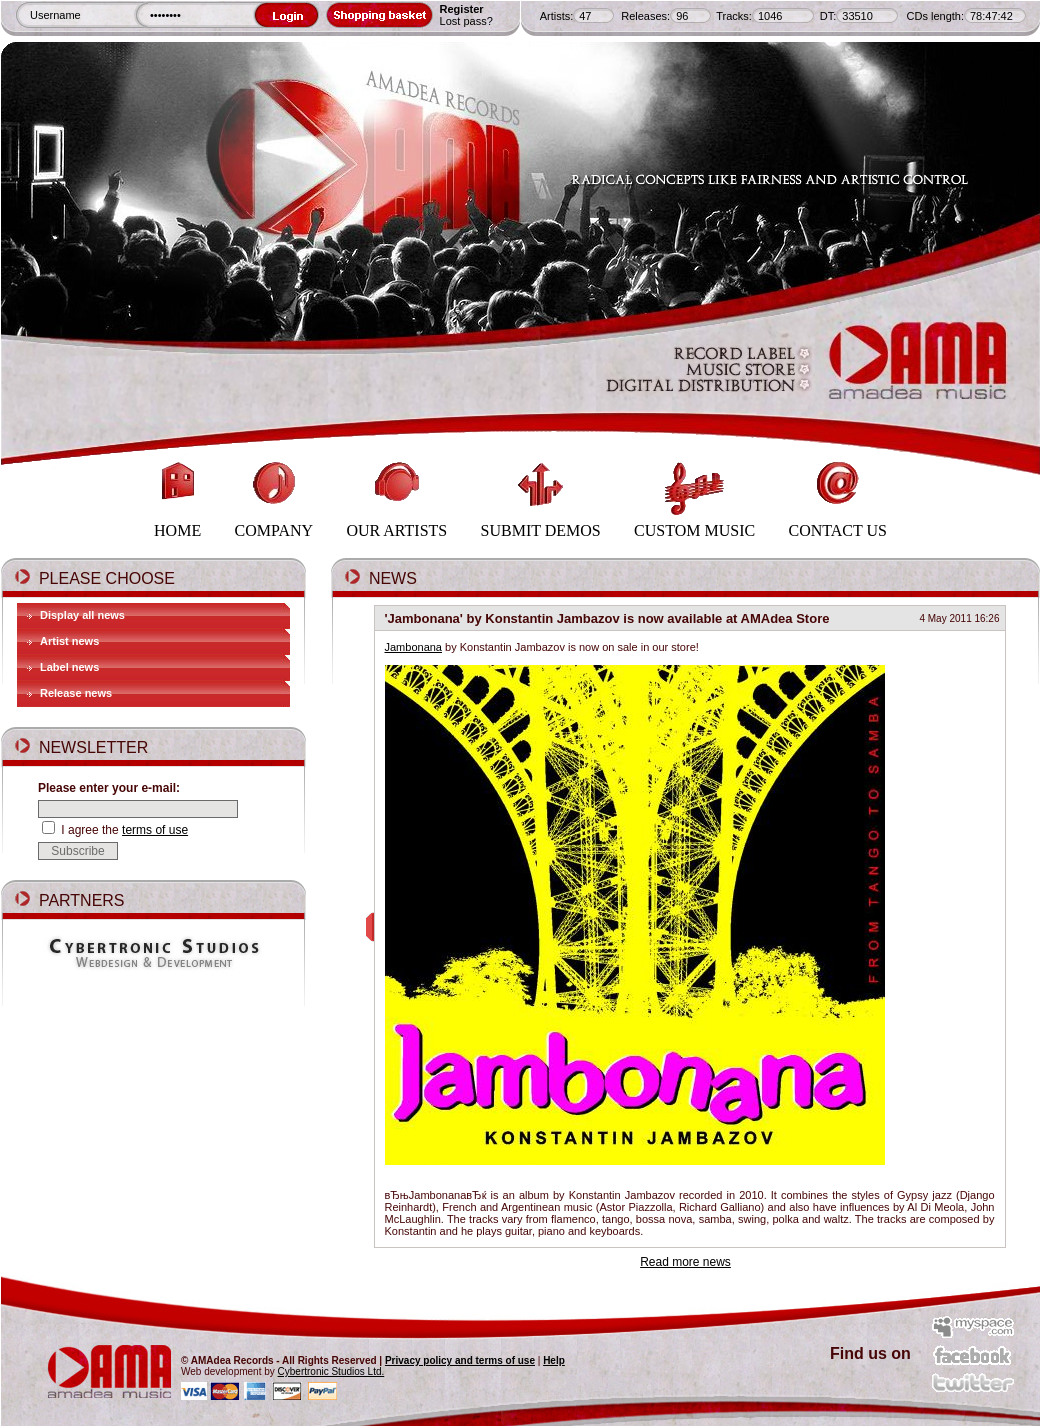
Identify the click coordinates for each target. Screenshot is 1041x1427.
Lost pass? (466, 21)
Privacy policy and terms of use (460, 1360)
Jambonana (414, 647)
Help (554, 1360)
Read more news (685, 1262)
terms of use (155, 830)
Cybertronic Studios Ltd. (331, 1371)
